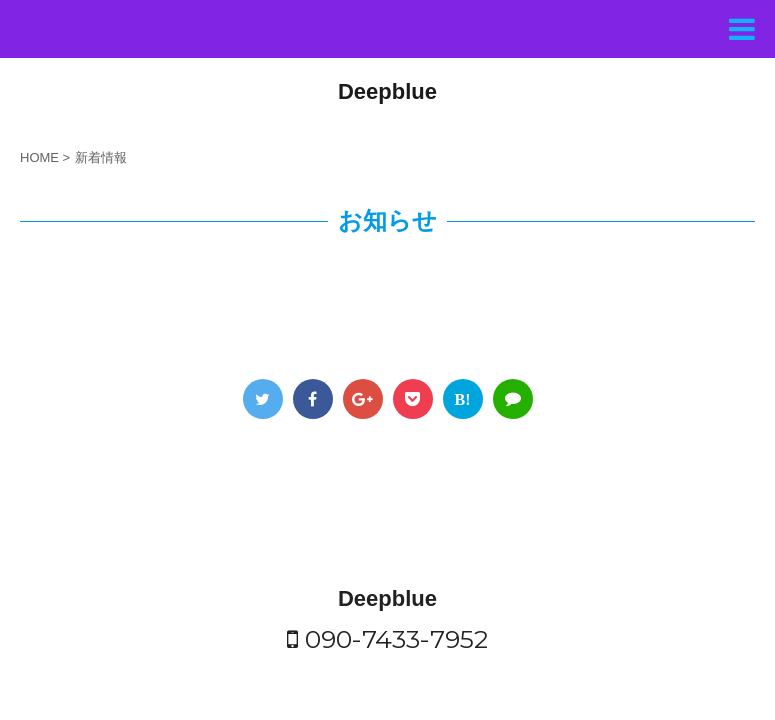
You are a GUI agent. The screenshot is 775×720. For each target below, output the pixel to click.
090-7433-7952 (387, 569)
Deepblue (387, 91)
